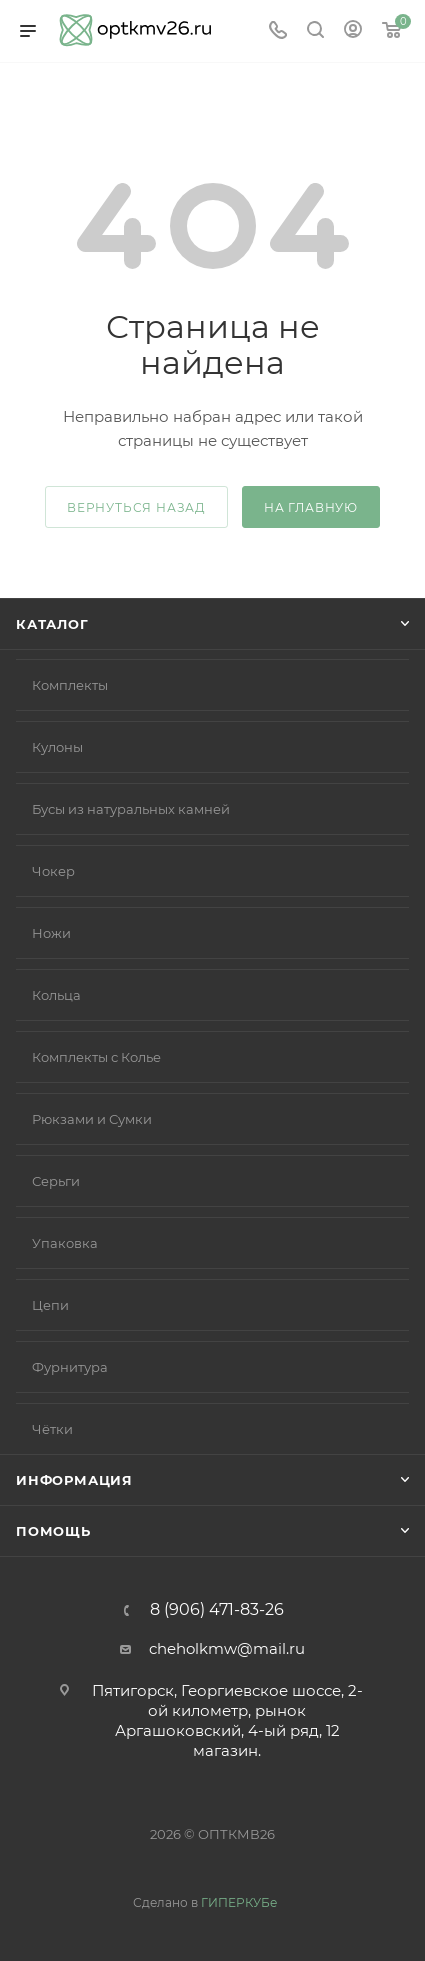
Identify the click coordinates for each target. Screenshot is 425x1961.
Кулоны (57, 747)
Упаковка (65, 1243)
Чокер (53, 871)
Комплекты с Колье (96, 1057)
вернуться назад (136, 507)
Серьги (56, 1181)
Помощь (53, 1531)
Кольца (56, 995)
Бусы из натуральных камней (131, 809)
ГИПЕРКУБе (239, 1902)
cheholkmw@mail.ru (227, 1648)
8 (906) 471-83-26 (217, 1610)
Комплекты (70, 685)
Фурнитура (70, 1367)
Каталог (52, 624)
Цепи (50, 1305)
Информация (74, 1480)
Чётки (52, 1429)
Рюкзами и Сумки (92, 1119)
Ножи (51, 933)
